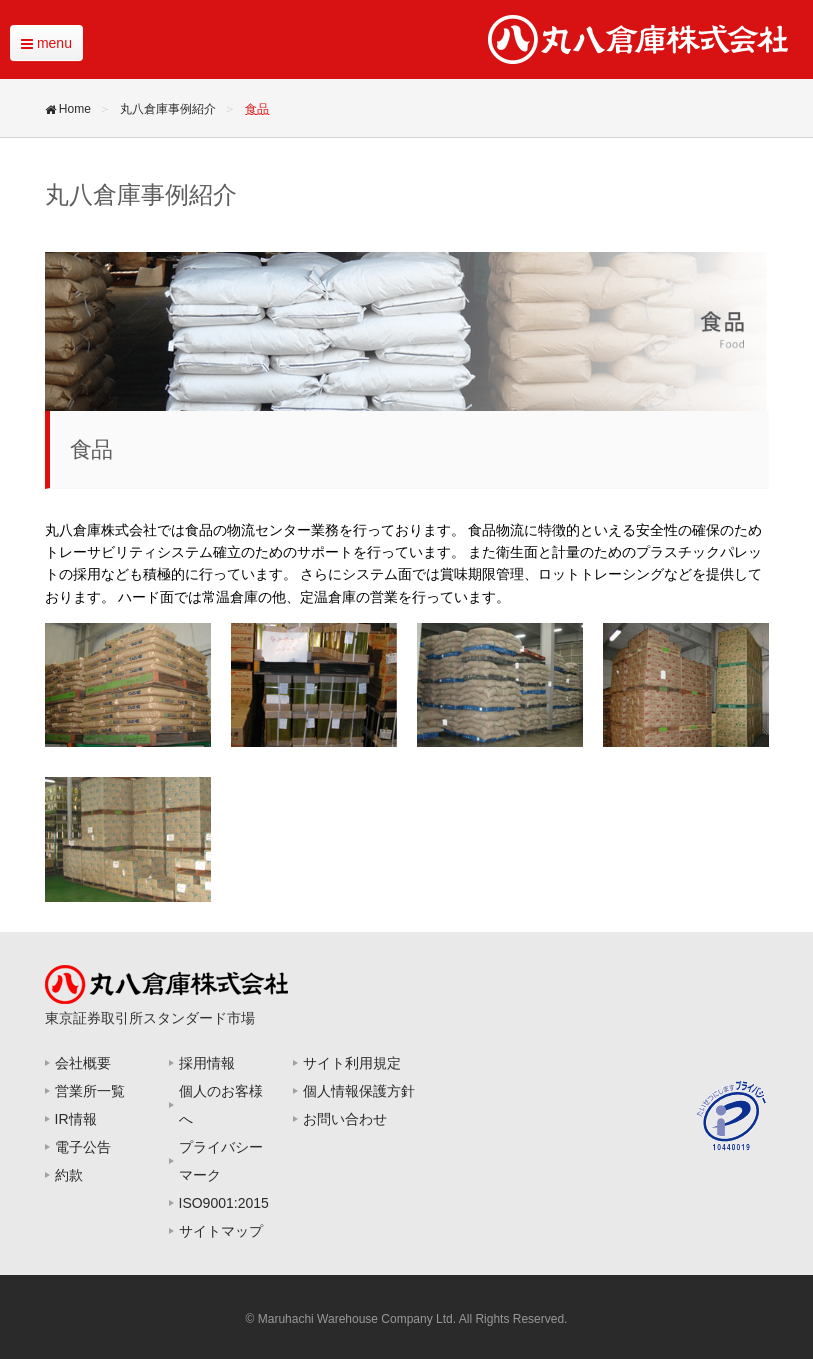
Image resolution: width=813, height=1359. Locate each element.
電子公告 (83, 1147)
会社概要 (83, 1063)
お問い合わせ (345, 1119)
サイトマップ (221, 1231)
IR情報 (76, 1119)
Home (70, 109)
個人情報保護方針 (359, 1091)
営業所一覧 (90, 1091)
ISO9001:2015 (224, 1203)
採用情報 (207, 1063)
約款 (69, 1175)
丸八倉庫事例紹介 (168, 109)
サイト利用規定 (352, 1063)
